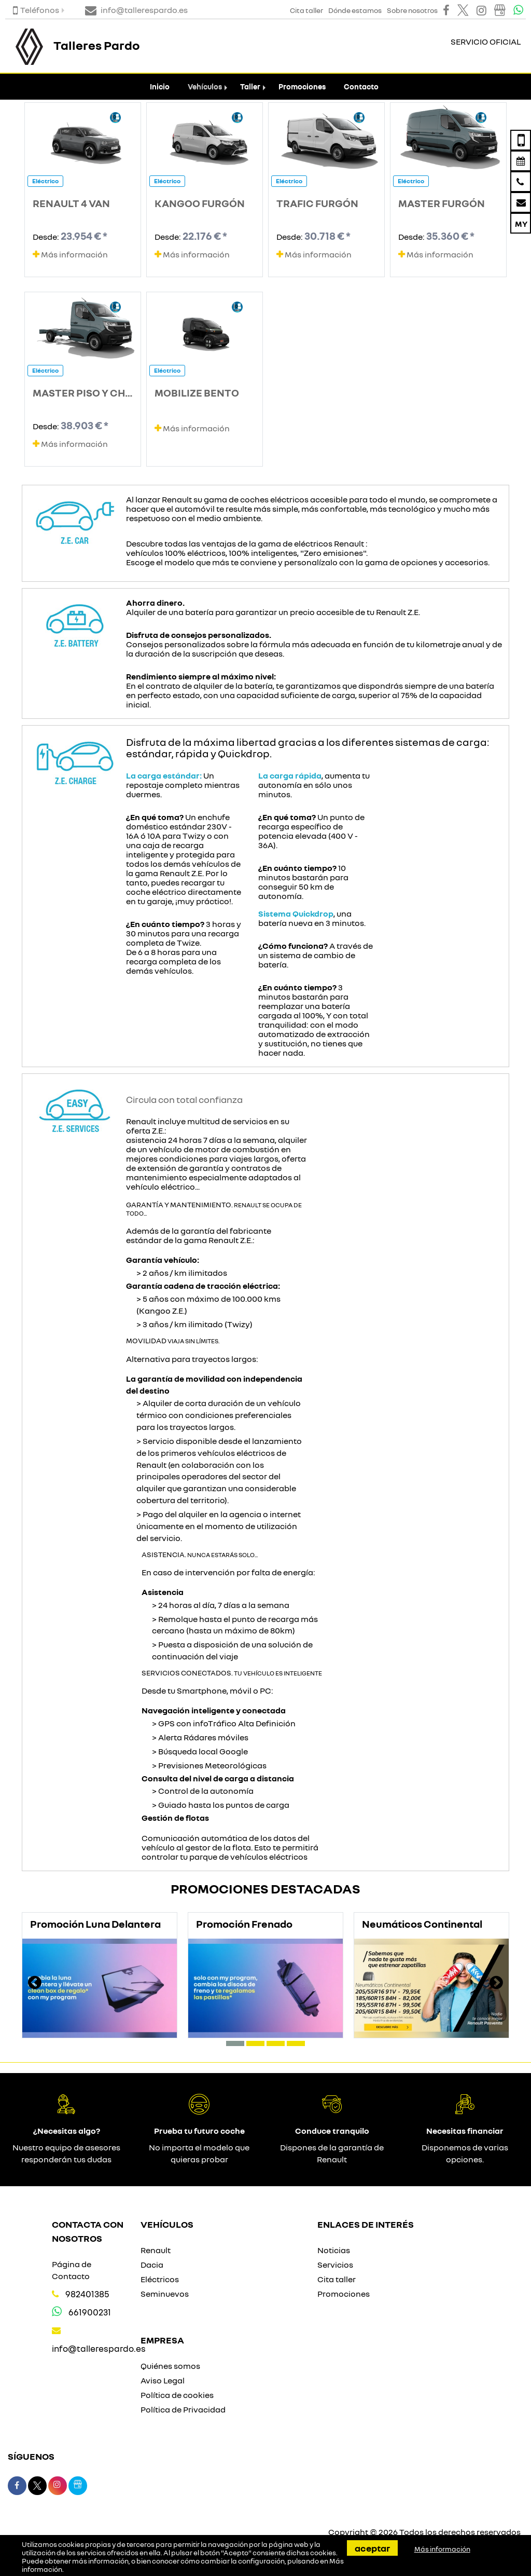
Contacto (361, 86)
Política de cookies (177, 2395)
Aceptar (372, 2548)
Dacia (152, 2264)
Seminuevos (165, 2293)
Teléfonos (36, 10)
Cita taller (336, 2279)
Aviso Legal (163, 2380)
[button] (235, 2043)
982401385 (87, 2293)
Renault (156, 2250)
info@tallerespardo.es (99, 2348)
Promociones (302, 86)
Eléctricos (160, 2279)
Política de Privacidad (183, 2409)
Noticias (333, 2250)
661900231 (89, 2312)
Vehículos (205, 86)
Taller (250, 86)
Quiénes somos (170, 2366)
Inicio (160, 86)
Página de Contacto (71, 2270)
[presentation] (35, 1984)
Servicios (335, 2264)
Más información (70, 254)
